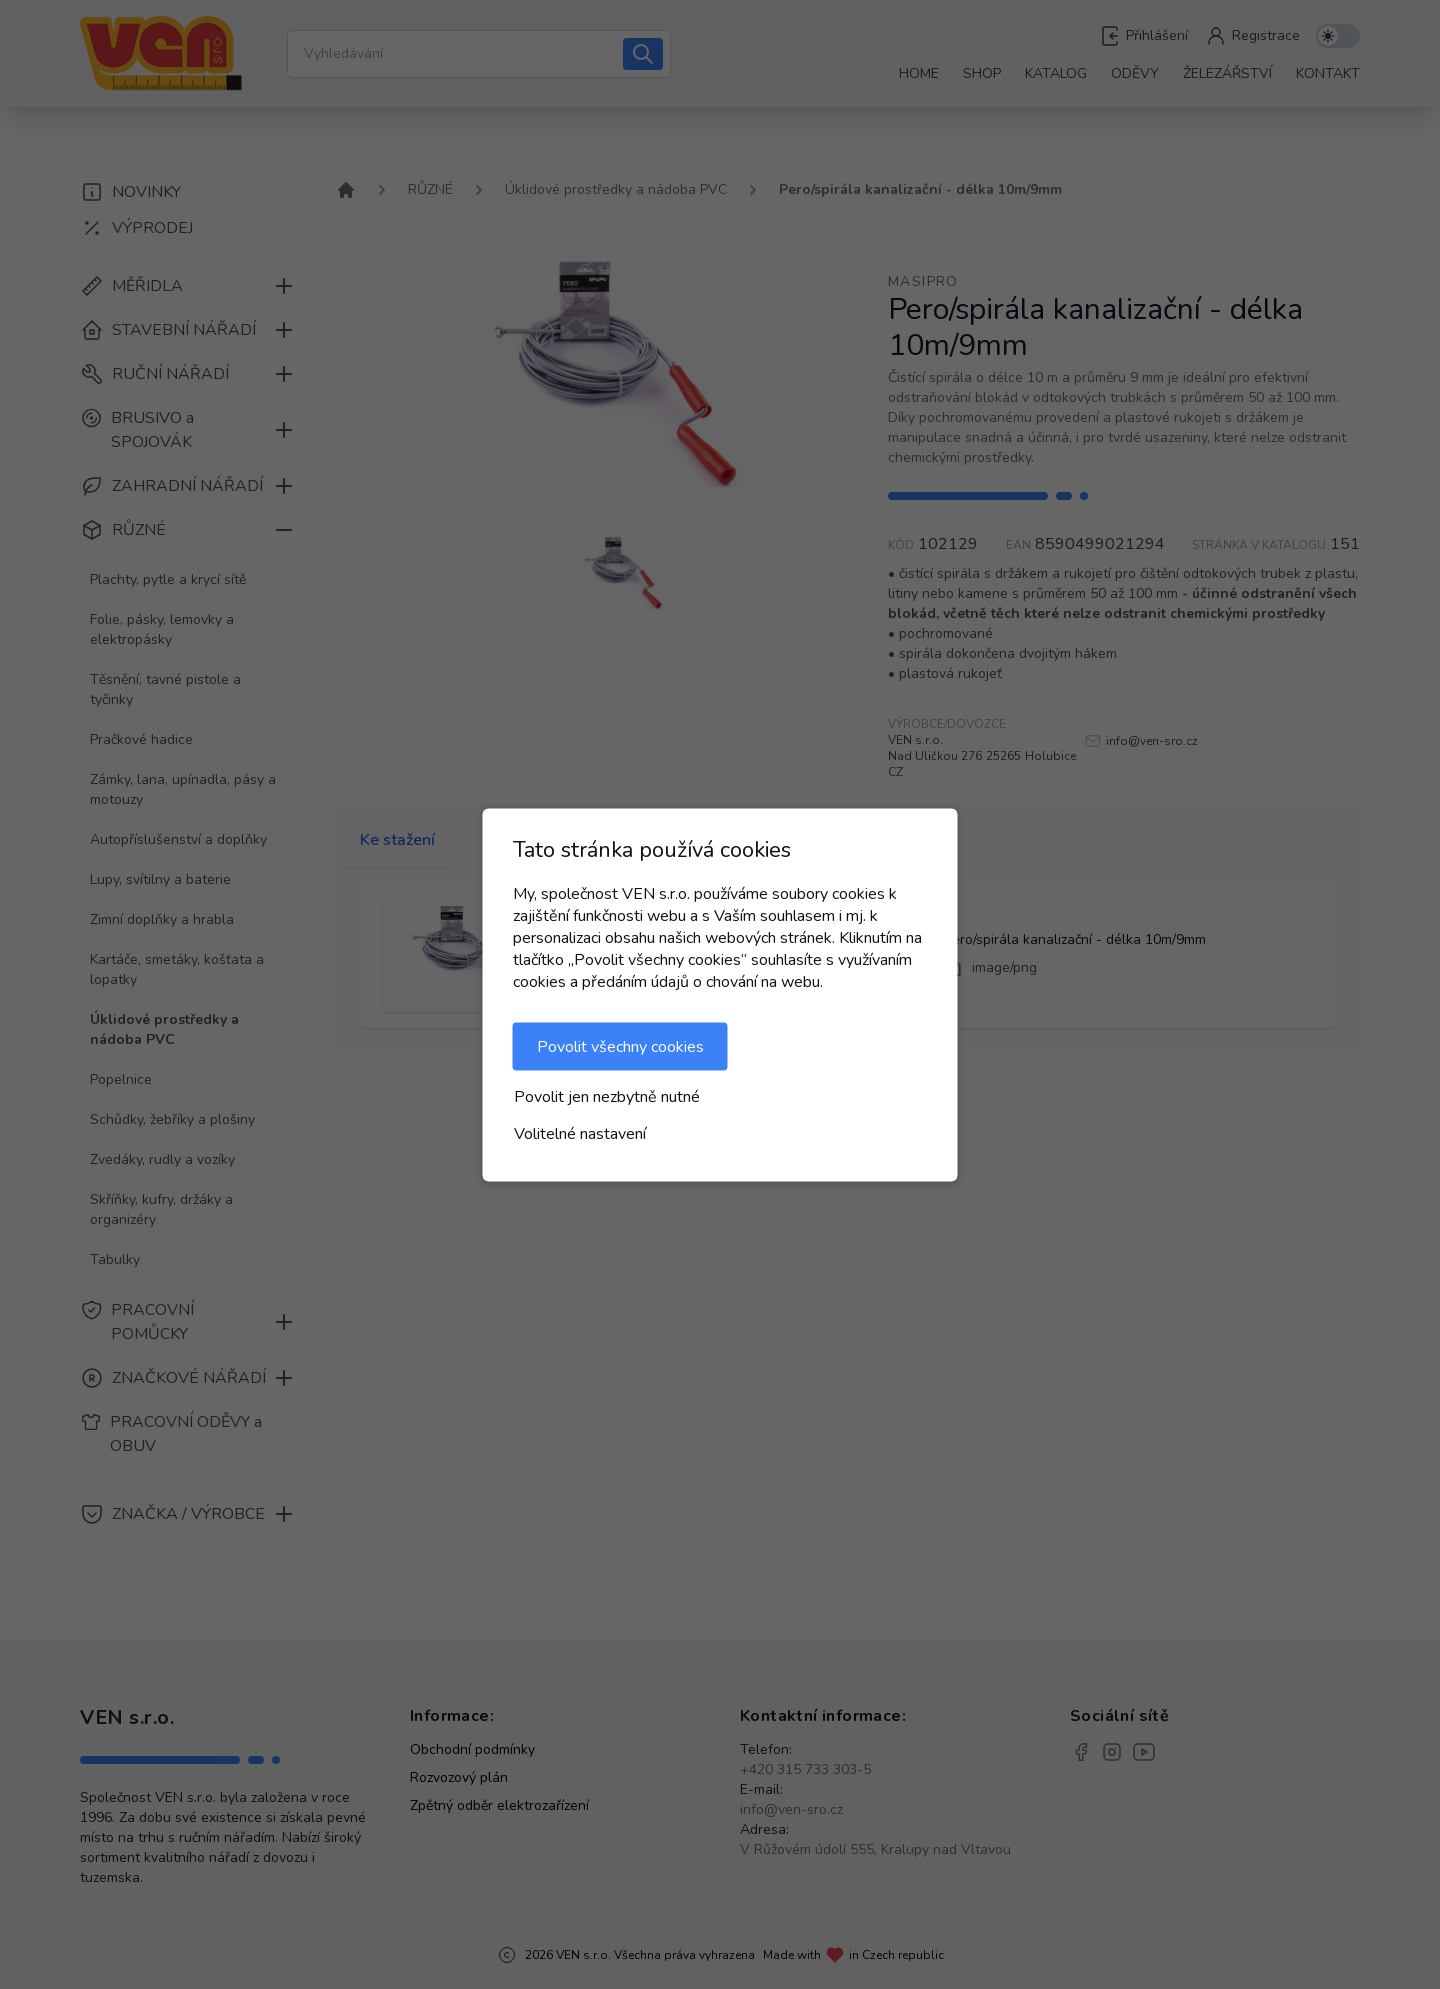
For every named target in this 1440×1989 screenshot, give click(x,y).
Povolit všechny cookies (620, 1046)
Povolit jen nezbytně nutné (607, 1096)
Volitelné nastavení (580, 1133)
